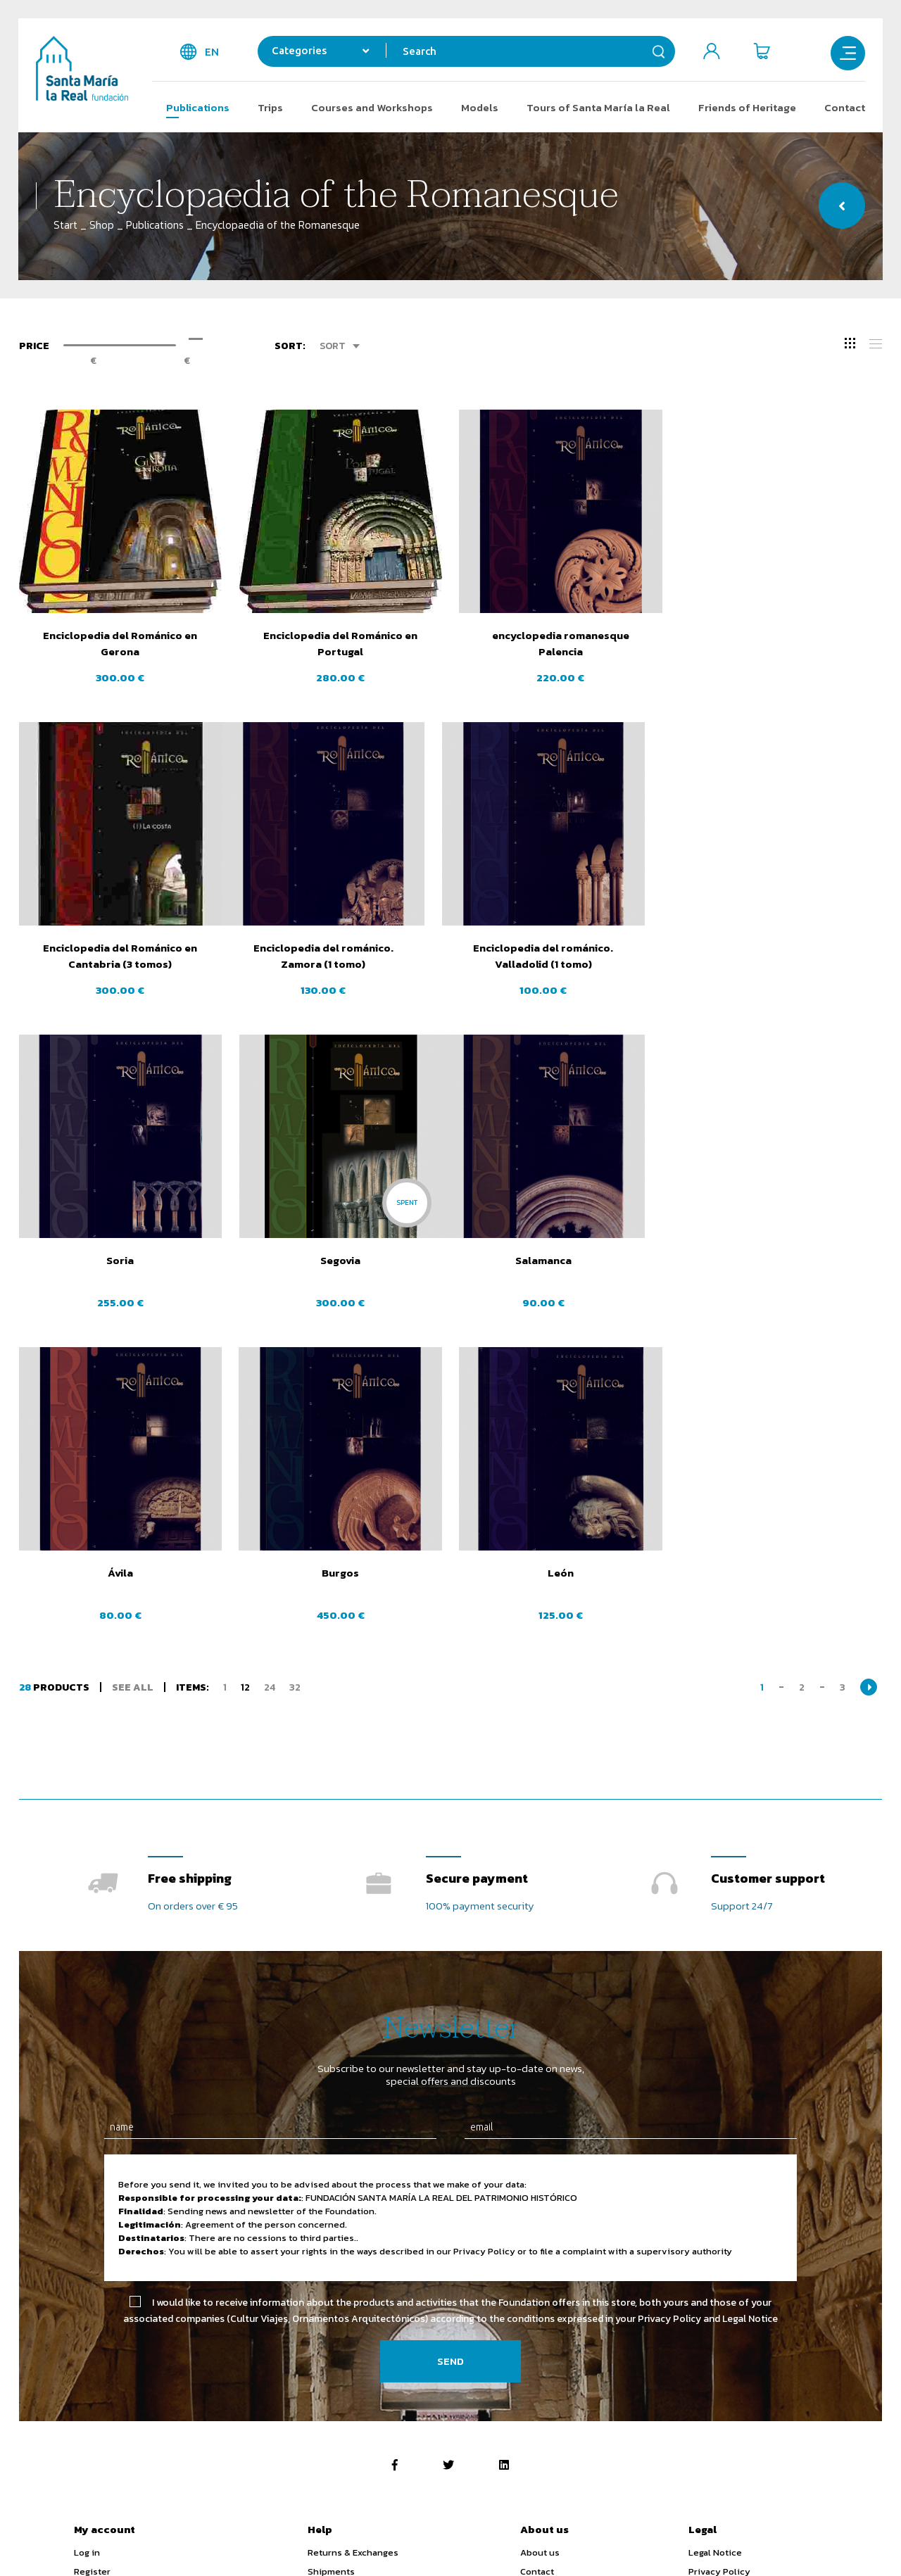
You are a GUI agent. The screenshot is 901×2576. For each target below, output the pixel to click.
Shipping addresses (117, 2277)
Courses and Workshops (372, 107)
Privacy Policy (719, 2258)
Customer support (768, 1565)
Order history (103, 2296)
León (781, 1260)
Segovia (781, 948)
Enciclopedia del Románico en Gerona (120, 643)
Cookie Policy (718, 2277)
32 (295, 1374)
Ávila (340, 1260)
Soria (560, 948)
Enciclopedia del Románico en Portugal (340, 643)
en (212, 52)
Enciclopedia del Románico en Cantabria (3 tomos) (781, 643)
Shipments (331, 2258)
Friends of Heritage (747, 107)
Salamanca (120, 1260)
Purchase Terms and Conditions (757, 2296)
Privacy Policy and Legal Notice (708, 2005)
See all (132, 1374)
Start (65, 225)
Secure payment (476, 1565)
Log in (87, 2239)
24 (269, 1374)
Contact (844, 107)
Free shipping (190, 1565)
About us (540, 2239)
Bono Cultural (803, 2374)
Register (92, 2258)
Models (479, 107)
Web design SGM (791, 2542)
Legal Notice (715, 2239)
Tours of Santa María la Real (598, 107)
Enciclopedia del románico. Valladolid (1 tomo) (340, 956)
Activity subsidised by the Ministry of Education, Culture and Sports (371, 2374)
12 (245, 1374)
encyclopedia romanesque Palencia (560, 643)
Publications (197, 107)
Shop (101, 225)
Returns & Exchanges (353, 2239)
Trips (270, 107)
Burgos (560, 1260)
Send (450, 2048)
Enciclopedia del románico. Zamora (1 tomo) (120, 956)
